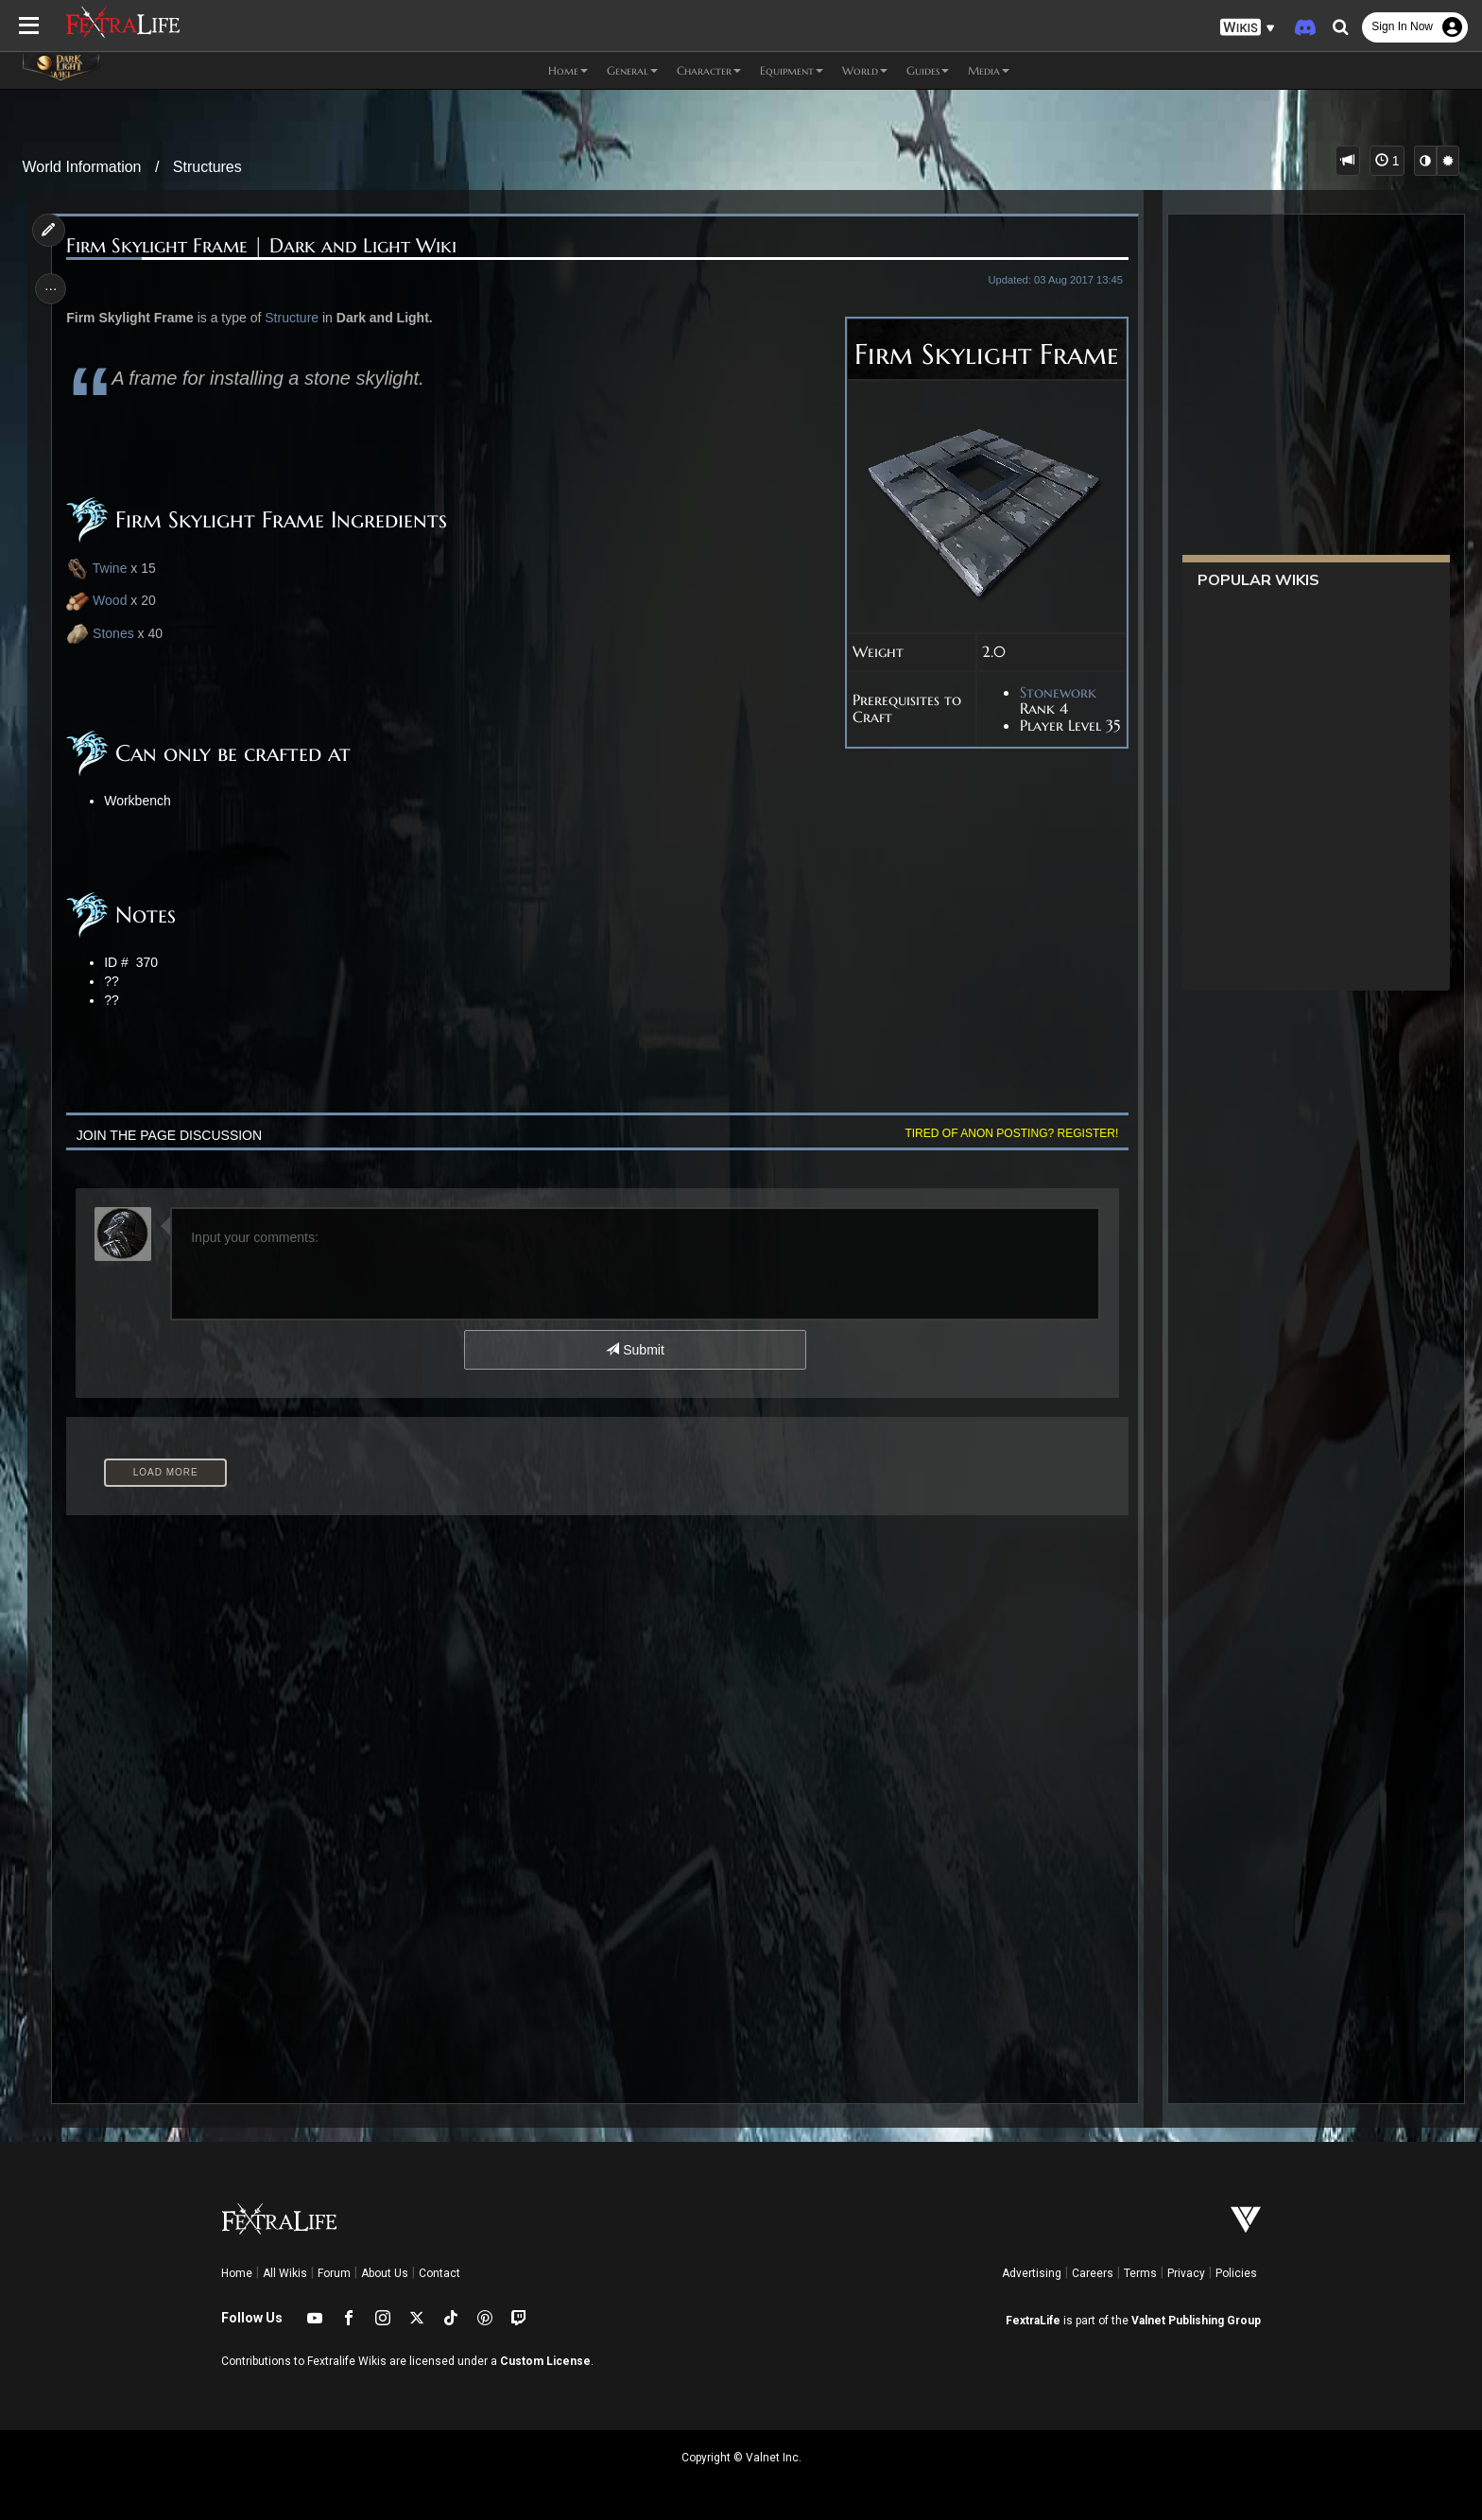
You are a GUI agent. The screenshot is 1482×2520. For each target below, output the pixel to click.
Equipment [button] (791, 70)
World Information (82, 167)
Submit (634, 1349)
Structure (296, 317)
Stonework (1052, 692)
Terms (1140, 2273)
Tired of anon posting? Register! (1006, 1133)
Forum (334, 2273)
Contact (439, 2273)
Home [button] (568, 70)
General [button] (632, 70)
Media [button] (988, 70)
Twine (101, 569)
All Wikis (285, 2273)
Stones (117, 633)
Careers (1092, 2273)
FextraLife (1033, 2320)
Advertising (1031, 2273)
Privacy (1186, 2273)
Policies (1236, 2273)
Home (236, 2273)
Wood (113, 600)
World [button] (864, 70)
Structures (207, 167)
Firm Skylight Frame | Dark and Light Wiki (266, 246)
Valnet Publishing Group (1196, 2320)
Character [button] (709, 70)
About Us (384, 2273)
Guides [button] (927, 70)
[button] (1247, 27)
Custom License (545, 2361)
